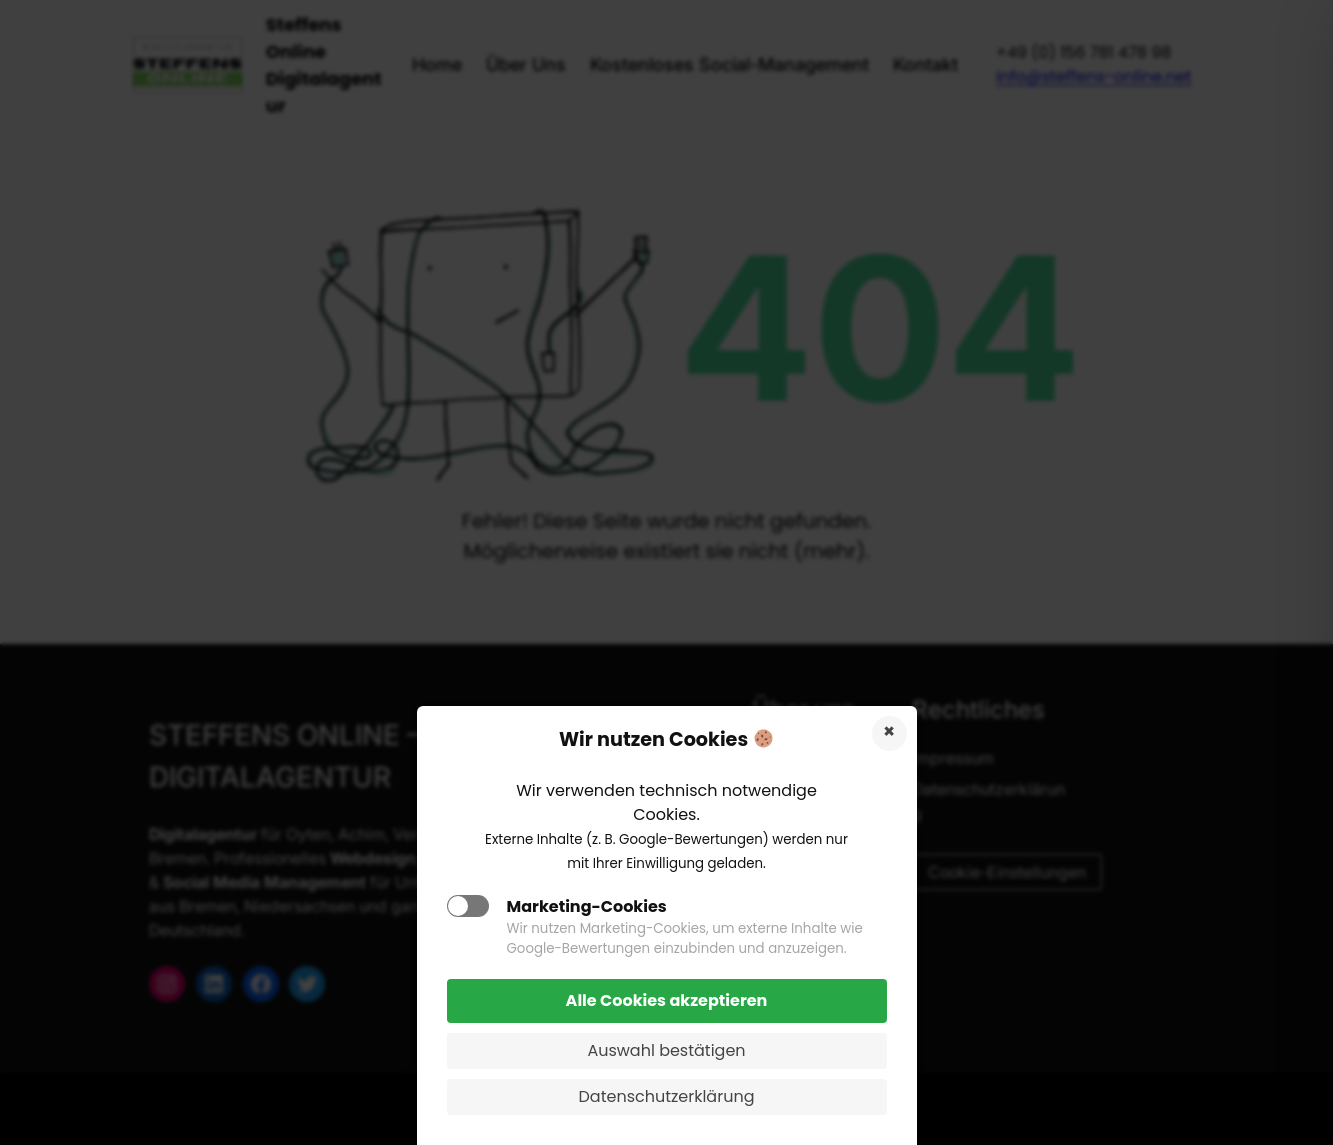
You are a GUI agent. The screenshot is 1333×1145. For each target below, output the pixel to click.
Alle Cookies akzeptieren (667, 1000)
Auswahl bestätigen (666, 1050)
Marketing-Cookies (587, 906)
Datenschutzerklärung (667, 1096)
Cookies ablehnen (889, 733)
